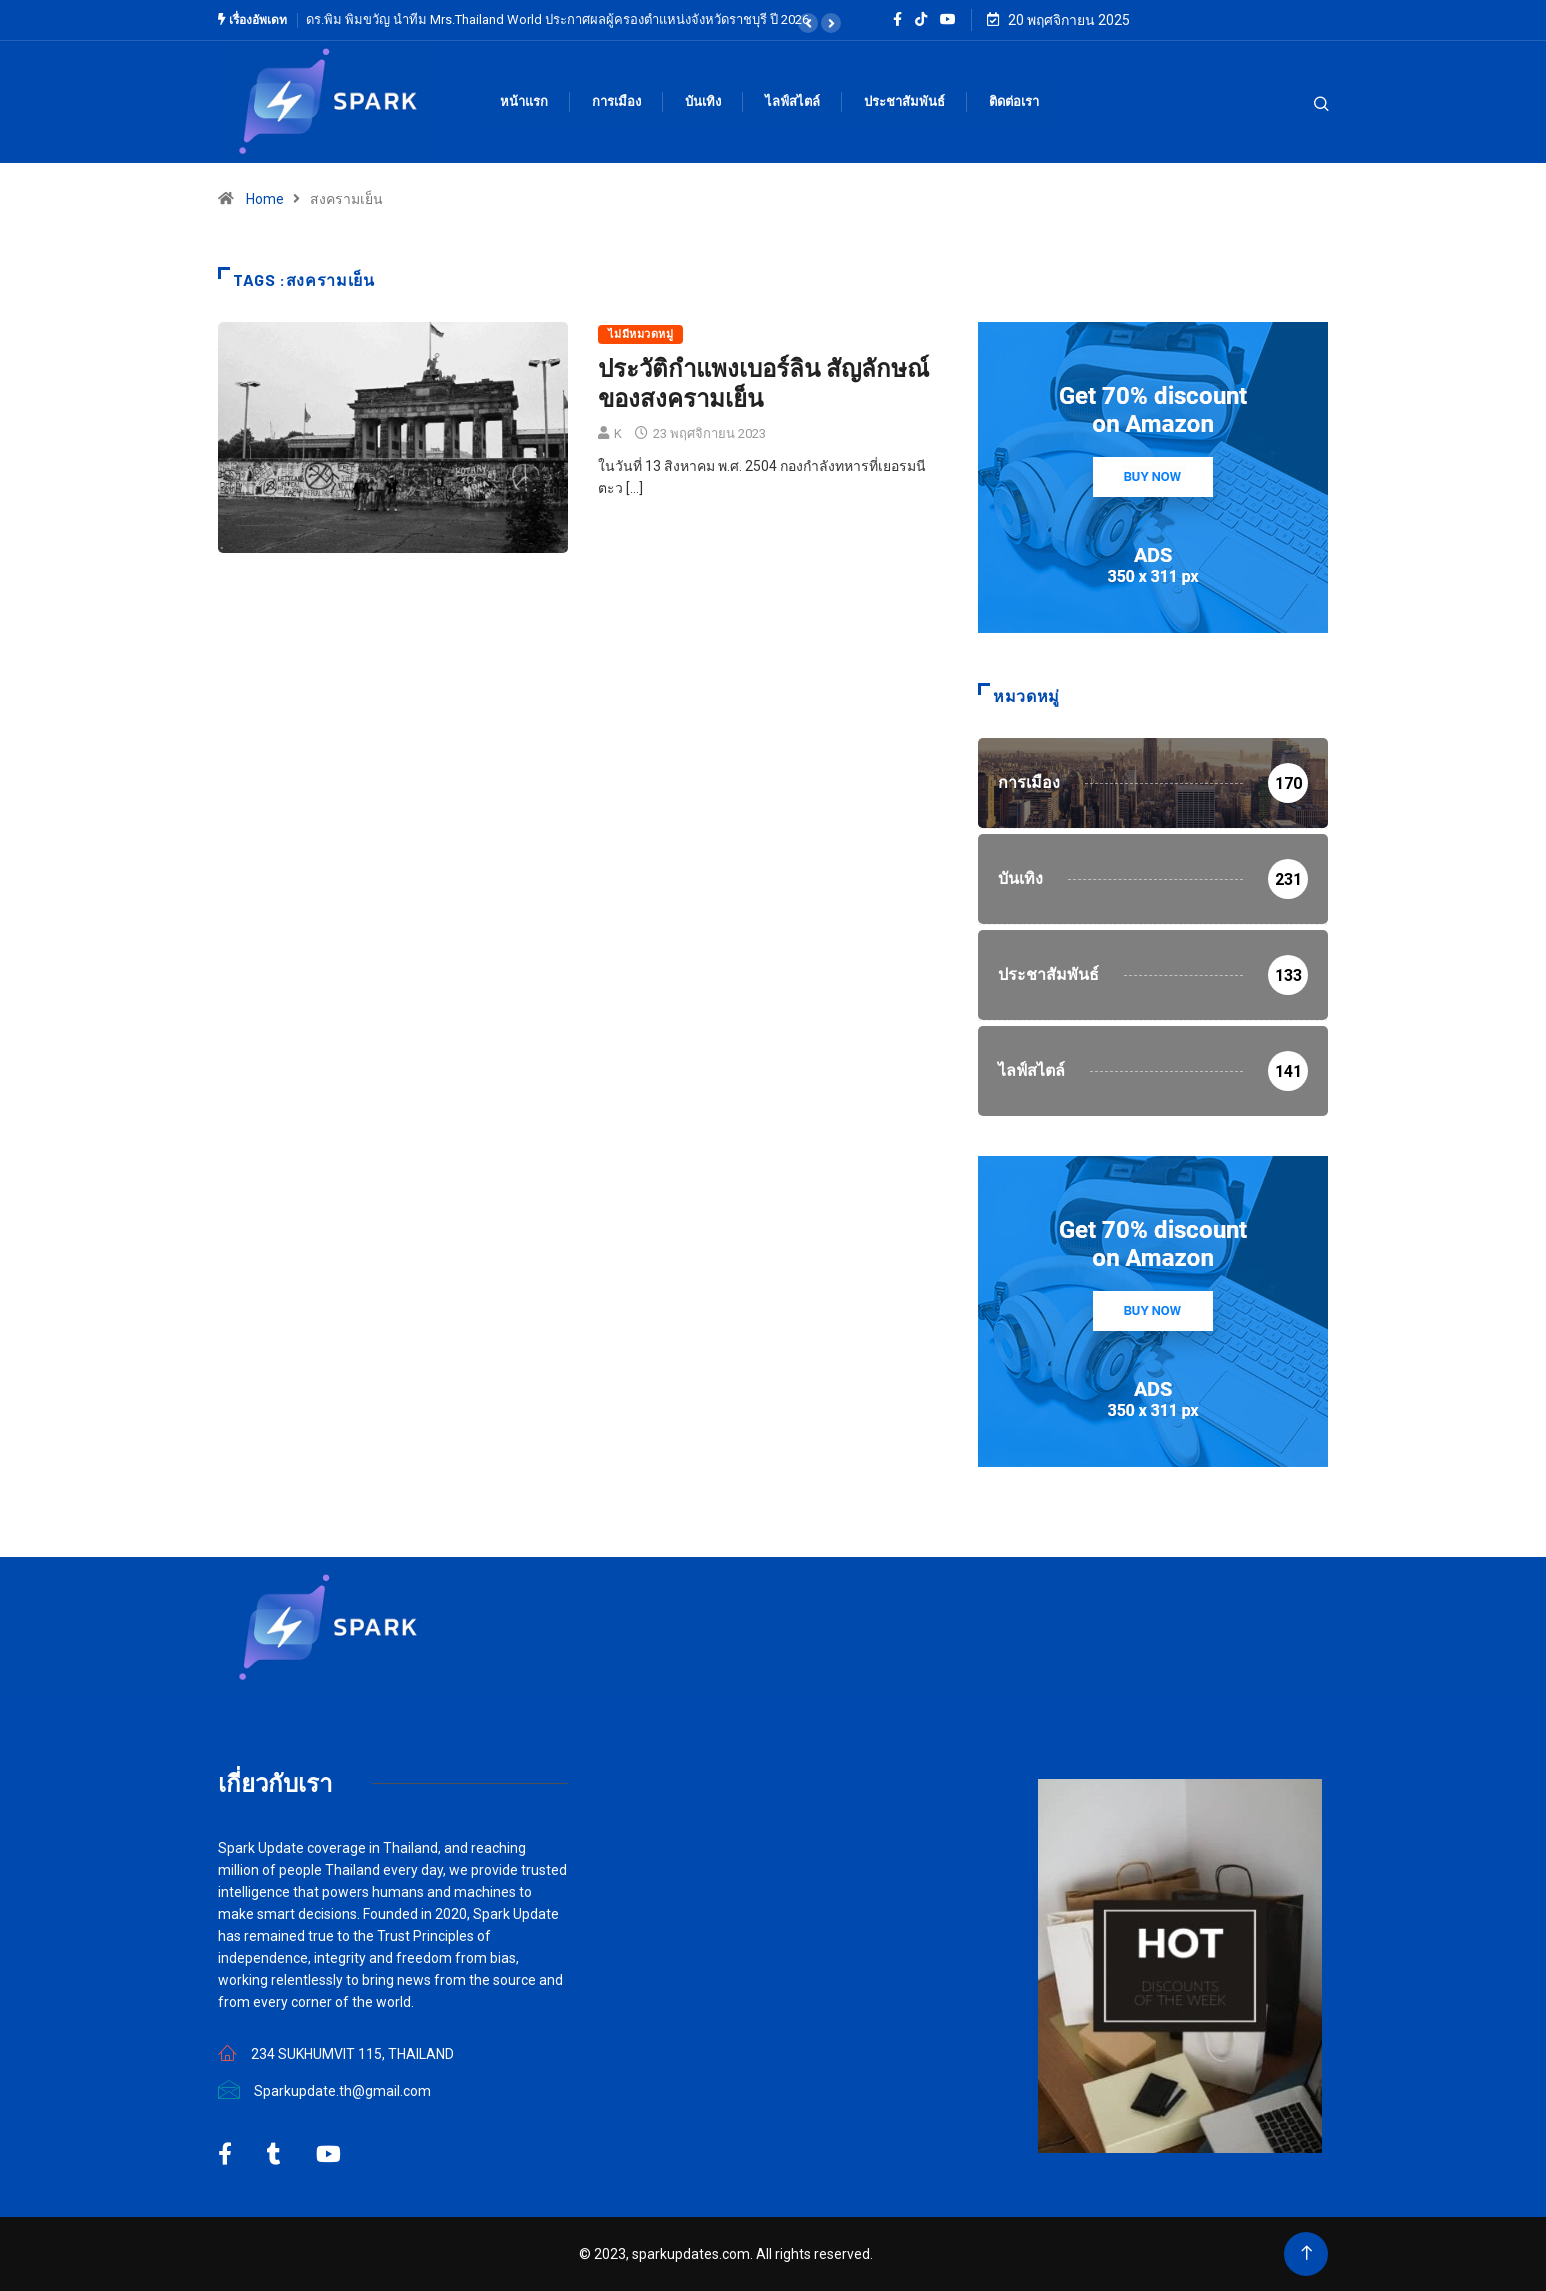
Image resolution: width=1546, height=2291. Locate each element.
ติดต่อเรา (1014, 101)
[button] (808, 23)
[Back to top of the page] (1306, 2253)
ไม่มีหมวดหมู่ (640, 334)
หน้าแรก (524, 101)
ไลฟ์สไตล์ (792, 101)
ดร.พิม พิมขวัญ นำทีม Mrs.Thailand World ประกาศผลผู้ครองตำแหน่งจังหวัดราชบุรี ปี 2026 (557, 19)
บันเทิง (703, 101)
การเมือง (616, 101)
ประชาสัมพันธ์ (904, 101)
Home (265, 199)
